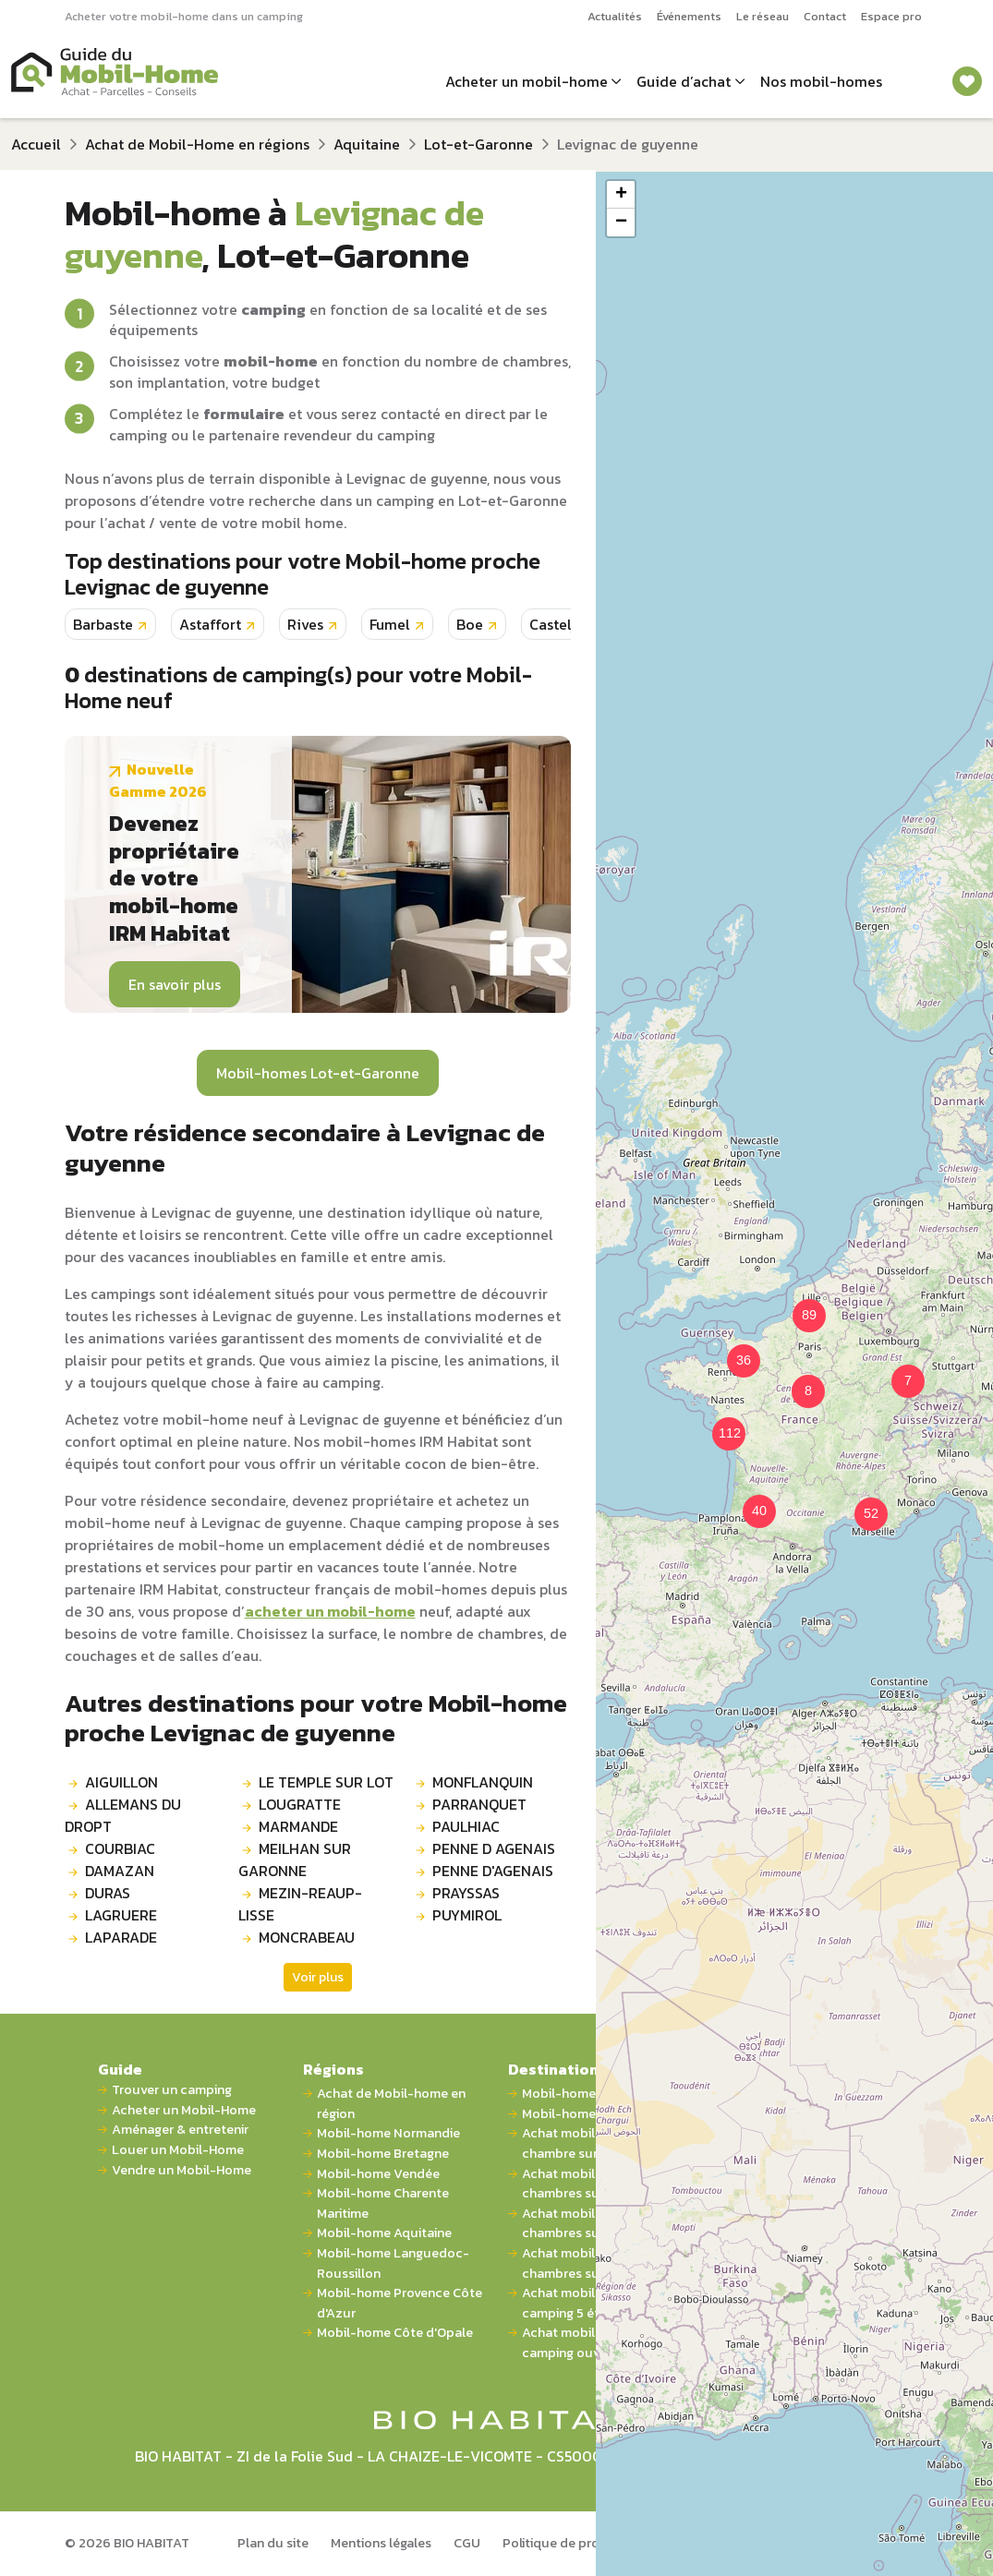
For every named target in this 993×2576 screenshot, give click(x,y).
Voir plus (318, 1977)
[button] (797, 1380)
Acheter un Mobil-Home (184, 2110)
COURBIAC (120, 1848)
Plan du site (273, 2543)
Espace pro (891, 16)
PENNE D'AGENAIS (492, 1871)
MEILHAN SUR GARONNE (294, 1859)
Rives (305, 624)
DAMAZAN (119, 1871)
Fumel (389, 624)
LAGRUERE (121, 1915)
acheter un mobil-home (330, 1611)
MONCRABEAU (307, 1937)
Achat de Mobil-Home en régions (197, 144)
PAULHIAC (466, 1826)
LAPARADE (121, 1937)
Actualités (614, 16)
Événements (689, 16)
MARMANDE (298, 1826)
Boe (469, 624)
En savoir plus (174, 984)
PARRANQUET (479, 1804)
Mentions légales (381, 2543)
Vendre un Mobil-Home (181, 2170)
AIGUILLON (121, 1782)
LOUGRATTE (300, 1804)
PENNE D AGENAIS (493, 1848)
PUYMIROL (467, 1915)
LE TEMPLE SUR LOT (326, 1782)
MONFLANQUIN (482, 1782)
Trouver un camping (172, 2090)
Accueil (36, 144)
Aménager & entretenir (180, 2129)
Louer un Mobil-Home (178, 2150)
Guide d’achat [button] (683, 81)
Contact (825, 16)
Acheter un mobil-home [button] (526, 81)
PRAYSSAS (466, 1893)
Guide (120, 2069)
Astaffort (210, 624)
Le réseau (762, 16)
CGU (467, 2543)
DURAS (107, 1893)
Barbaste (103, 624)
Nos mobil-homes (821, 81)
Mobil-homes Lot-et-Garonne (317, 1073)
